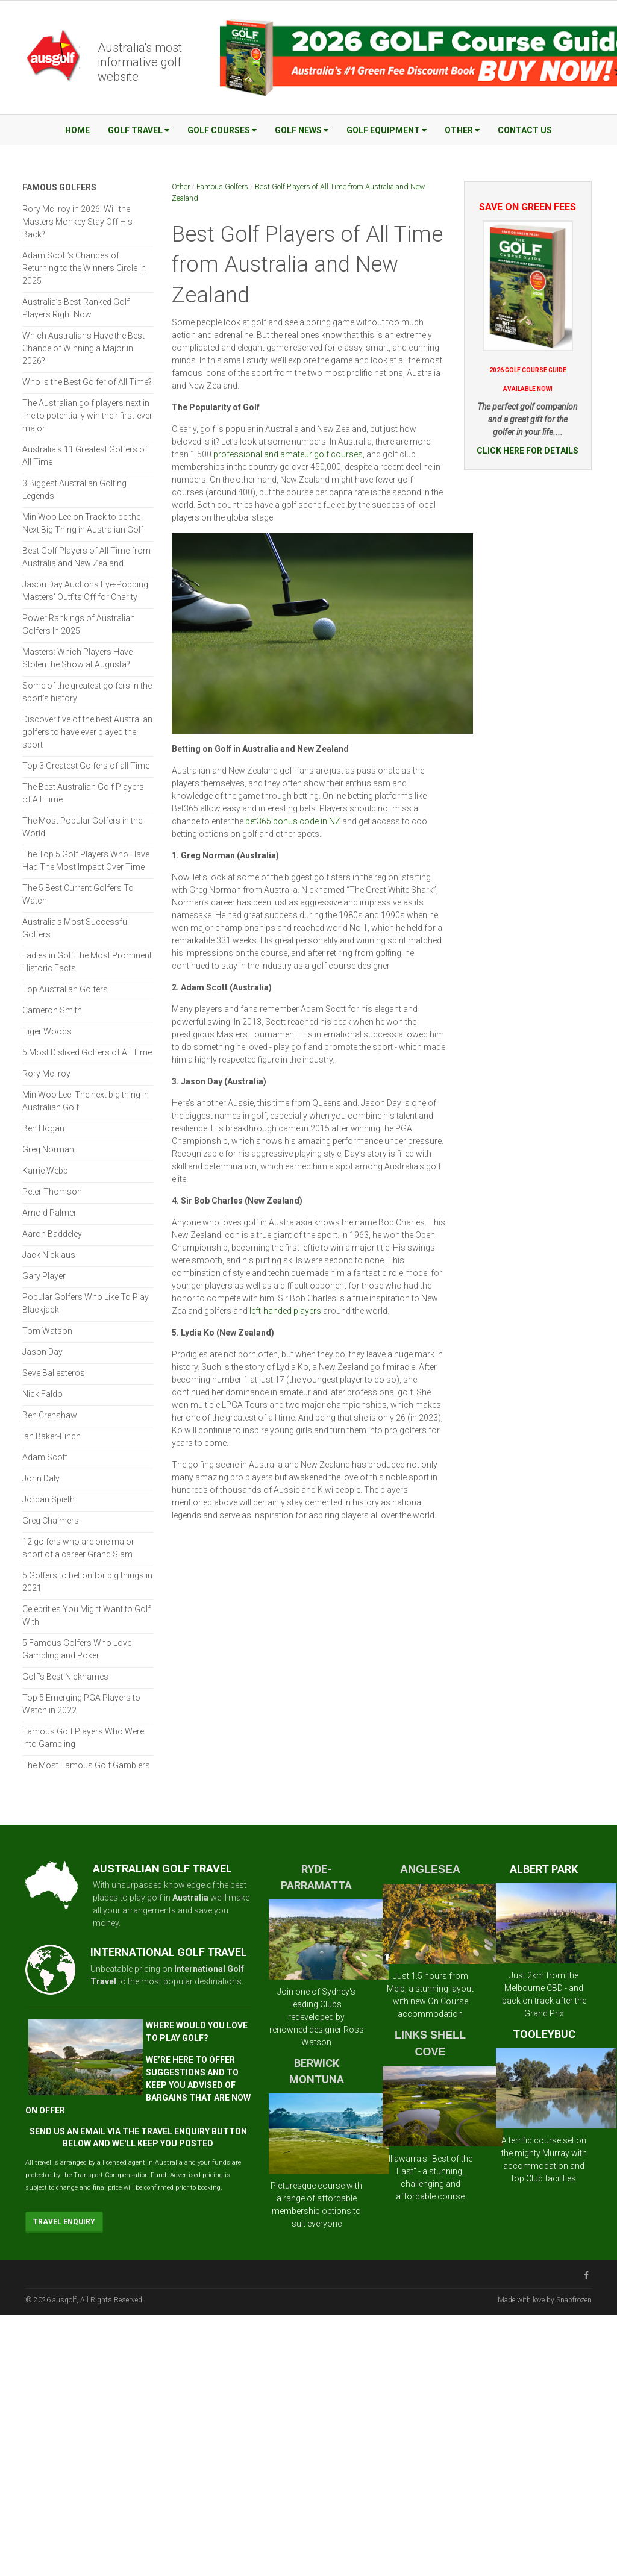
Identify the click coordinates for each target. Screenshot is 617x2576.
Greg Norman (48, 1149)
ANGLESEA (430, 1869)
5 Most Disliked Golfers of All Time (87, 1052)
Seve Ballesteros (53, 1373)
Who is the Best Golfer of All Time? (87, 382)
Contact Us (525, 130)
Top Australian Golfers (65, 989)
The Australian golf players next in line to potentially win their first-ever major (87, 415)
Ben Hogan (43, 1128)
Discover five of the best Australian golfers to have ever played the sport (87, 731)
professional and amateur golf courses (288, 454)
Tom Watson (47, 1331)
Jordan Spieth (48, 1499)
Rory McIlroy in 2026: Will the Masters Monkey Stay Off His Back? (77, 221)
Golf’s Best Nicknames (65, 1676)
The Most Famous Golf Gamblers (86, 1765)
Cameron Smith (52, 1010)
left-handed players (285, 1311)
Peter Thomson (52, 1191)
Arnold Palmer (49, 1213)
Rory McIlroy (46, 1073)
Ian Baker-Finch (51, 1436)
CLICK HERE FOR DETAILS (527, 450)
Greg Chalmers (50, 1520)
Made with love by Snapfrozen (545, 2300)
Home (77, 130)
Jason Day (42, 1352)
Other (462, 130)
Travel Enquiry (64, 2222)
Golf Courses (222, 130)
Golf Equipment (386, 130)
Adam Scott (44, 1457)
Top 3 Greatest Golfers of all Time (85, 766)
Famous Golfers (222, 186)
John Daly (41, 1478)
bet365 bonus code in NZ (292, 821)
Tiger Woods (47, 1031)
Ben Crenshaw (49, 1415)
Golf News (301, 130)
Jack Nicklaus (48, 1255)
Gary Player (44, 1276)
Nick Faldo (42, 1394)
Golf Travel (138, 130)
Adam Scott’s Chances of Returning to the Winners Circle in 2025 (84, 268)
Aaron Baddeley (52, 1234)
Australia (190, 1897)
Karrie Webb (45, 1170)
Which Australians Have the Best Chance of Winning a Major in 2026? (83, 348)
